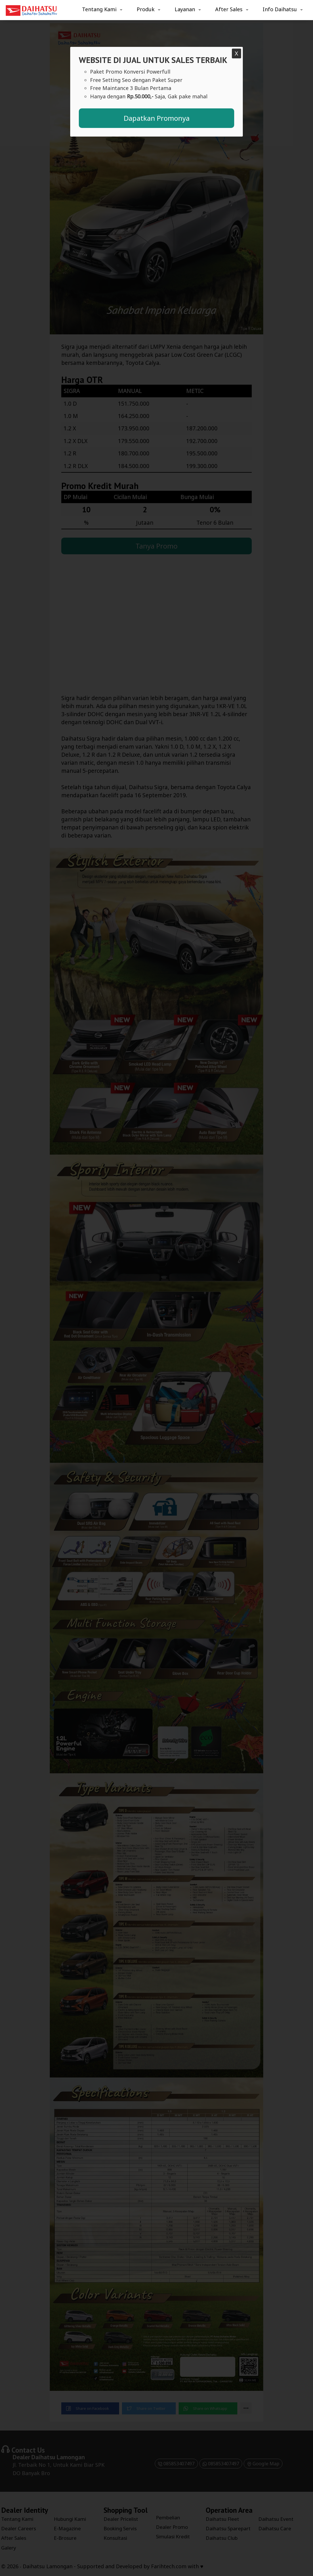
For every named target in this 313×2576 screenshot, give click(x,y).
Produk (145, 9)
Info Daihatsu (280, 9)
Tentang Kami (99, 9)
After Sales (229, 9)
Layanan (185, 9)
